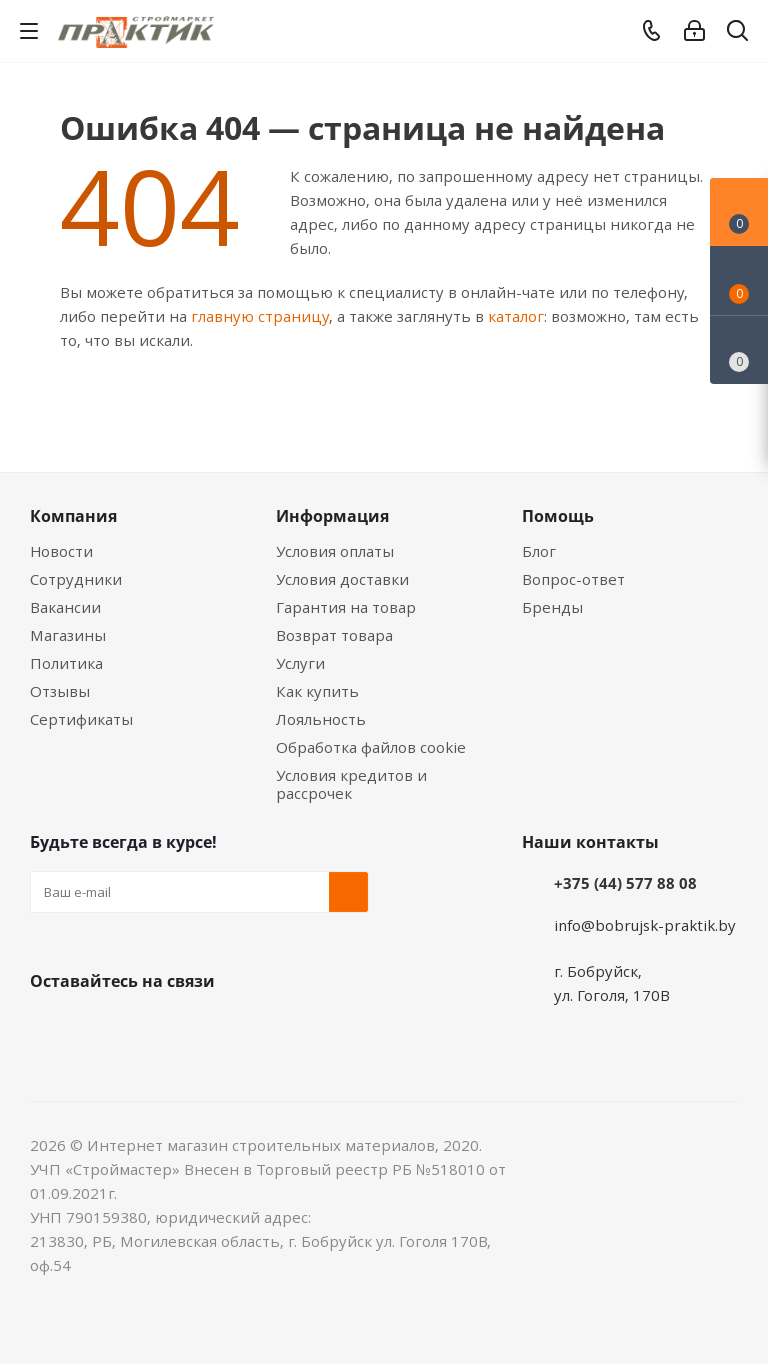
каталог (516, 316)
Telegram (200, 1028)
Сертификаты (81, 719)
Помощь (558, 516)
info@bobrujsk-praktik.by (645, 925)
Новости (61, 551)
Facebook (100, 1028)
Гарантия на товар (346, 607)
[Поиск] (737, 34)
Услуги (300, 663)
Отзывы (60, 691)
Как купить (317, 691)
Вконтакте (50, 1028)
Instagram (150, 1028)
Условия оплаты (335, 551)
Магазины (68, 635)
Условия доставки (342, 579)
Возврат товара (334, 635)
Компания (73, 516)
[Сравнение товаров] (739, 350)
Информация (332, 516)
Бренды (552, 607)
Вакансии (65, 607)
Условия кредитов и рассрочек (351, 784)
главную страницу (260, 316)
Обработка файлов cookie (371, 747)
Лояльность (321, 719)
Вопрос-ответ (573, 579)
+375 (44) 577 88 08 (625, 883)
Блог (539, 551)
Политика (66, 663)
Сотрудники (76, 579)
